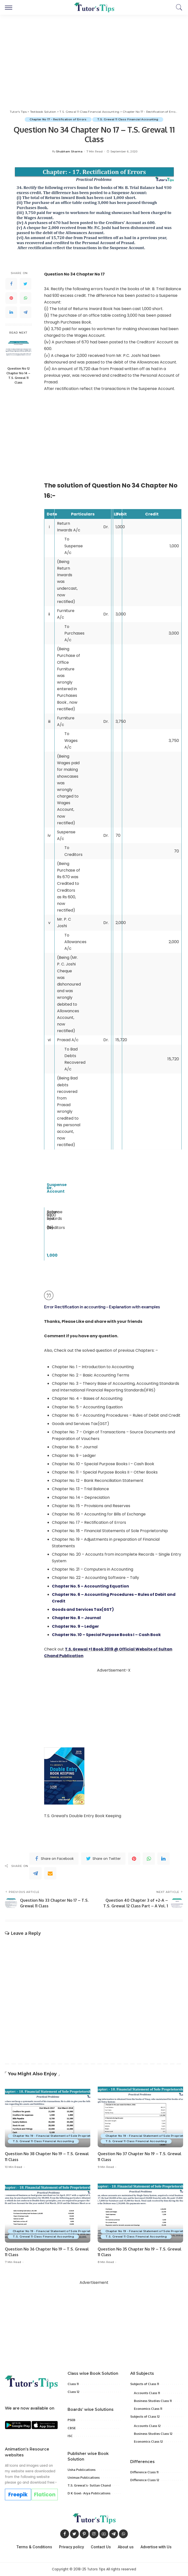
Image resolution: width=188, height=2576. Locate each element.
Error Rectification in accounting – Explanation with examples (102, 1307)
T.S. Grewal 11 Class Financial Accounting (127, 119)
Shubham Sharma (69, 151)
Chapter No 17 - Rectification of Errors (58, 119)
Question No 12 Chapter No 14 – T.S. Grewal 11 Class (18, 375)
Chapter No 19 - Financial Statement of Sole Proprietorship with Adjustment (69, 2136)
